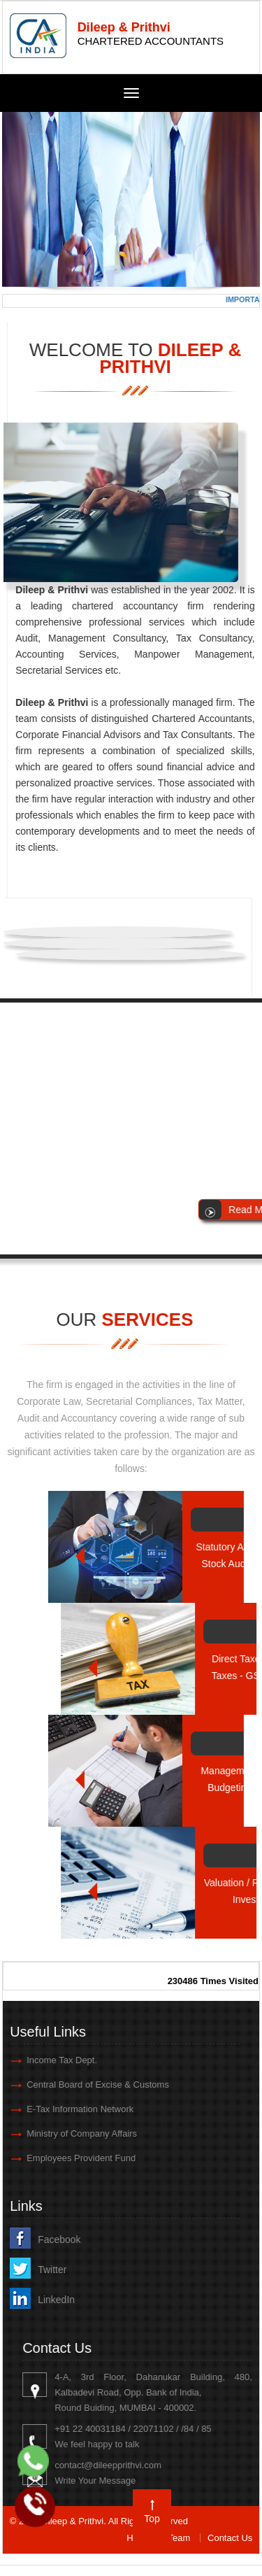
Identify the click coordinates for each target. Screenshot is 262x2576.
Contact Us (230, 2538)
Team (179, 2538)
